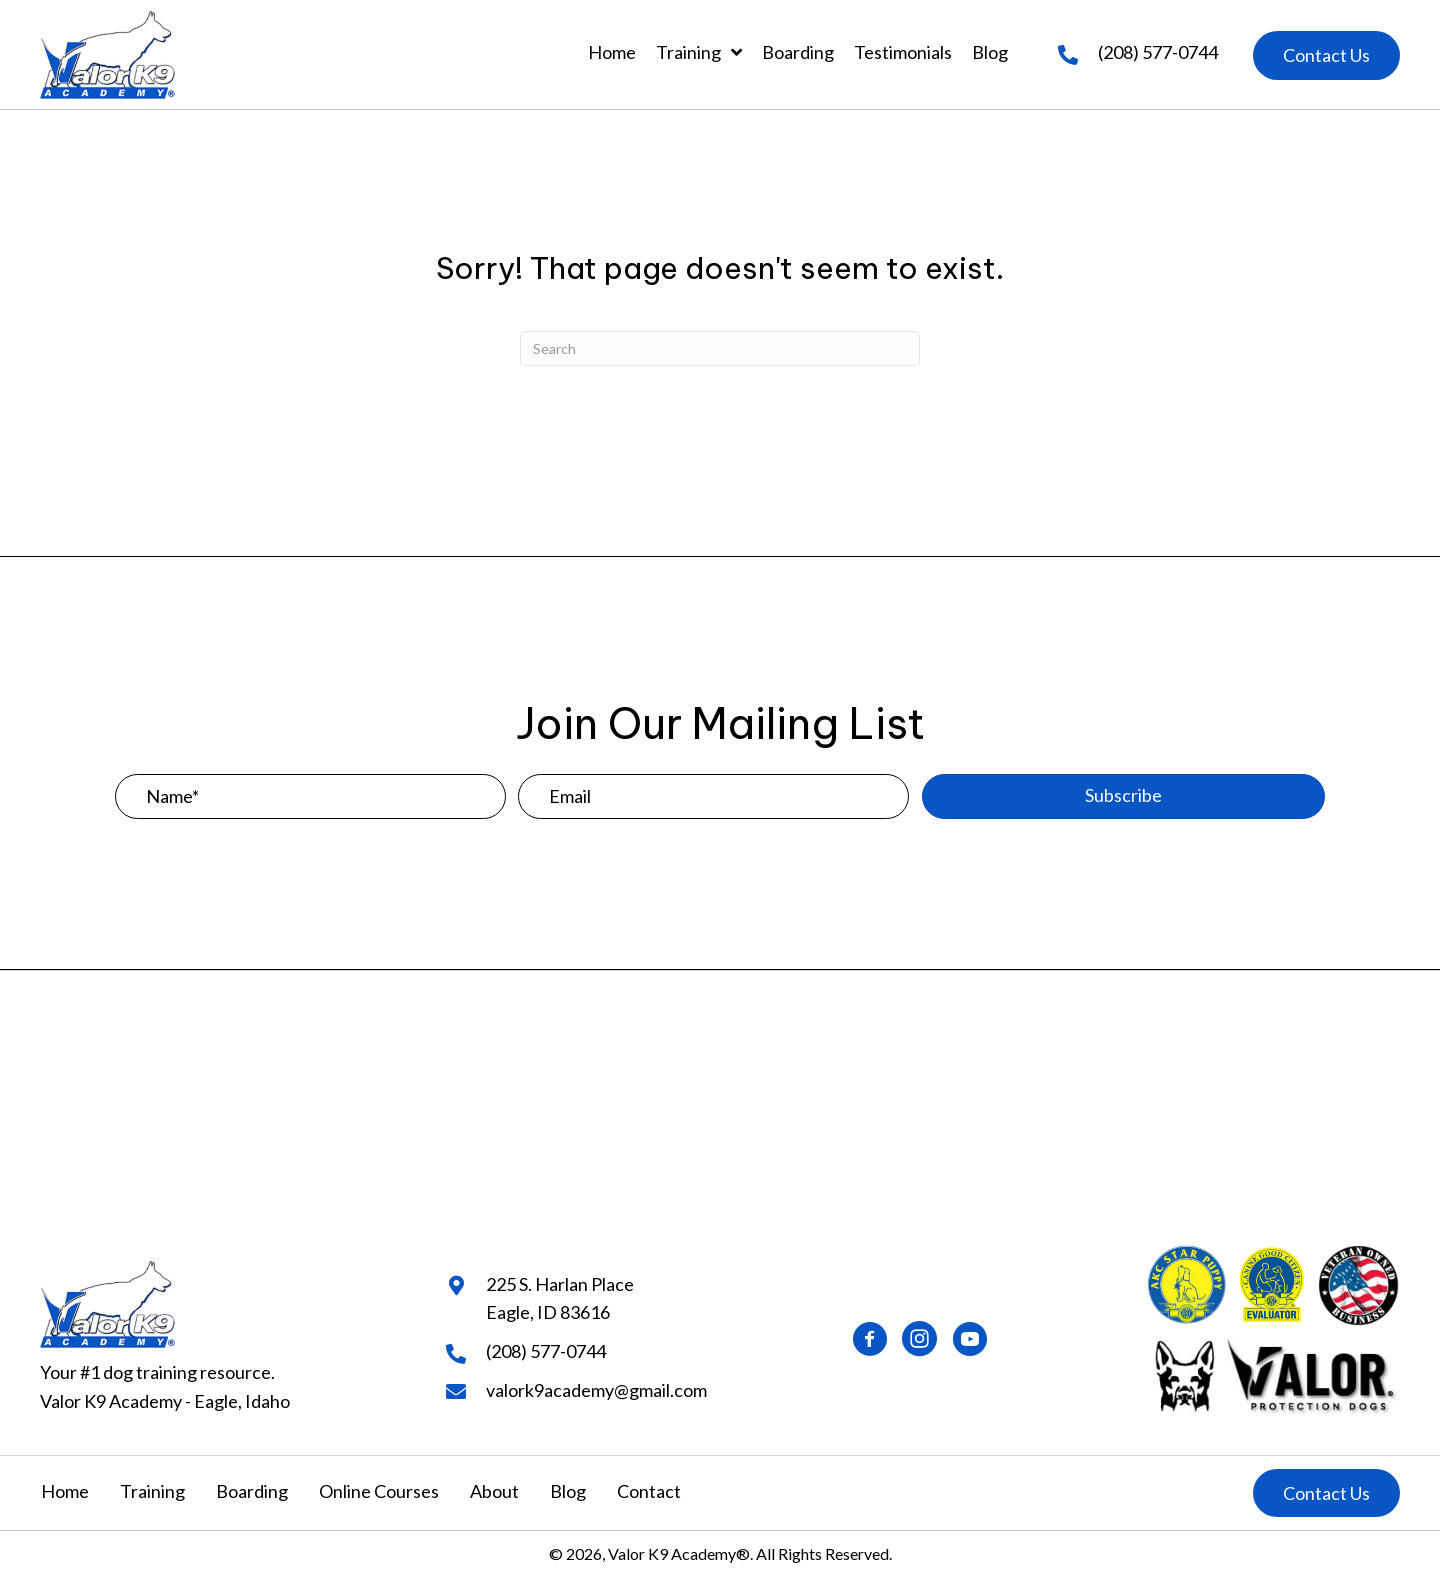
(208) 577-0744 (1158, 52)
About (494, 1491)
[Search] (720, 348)
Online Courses (379, 1491)
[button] (1326, 55)
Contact (649, 1491)
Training (152, 1491)
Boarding (252, 1491)
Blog (568, 1491)
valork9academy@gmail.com (596, 1390)
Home (65, 1491)
